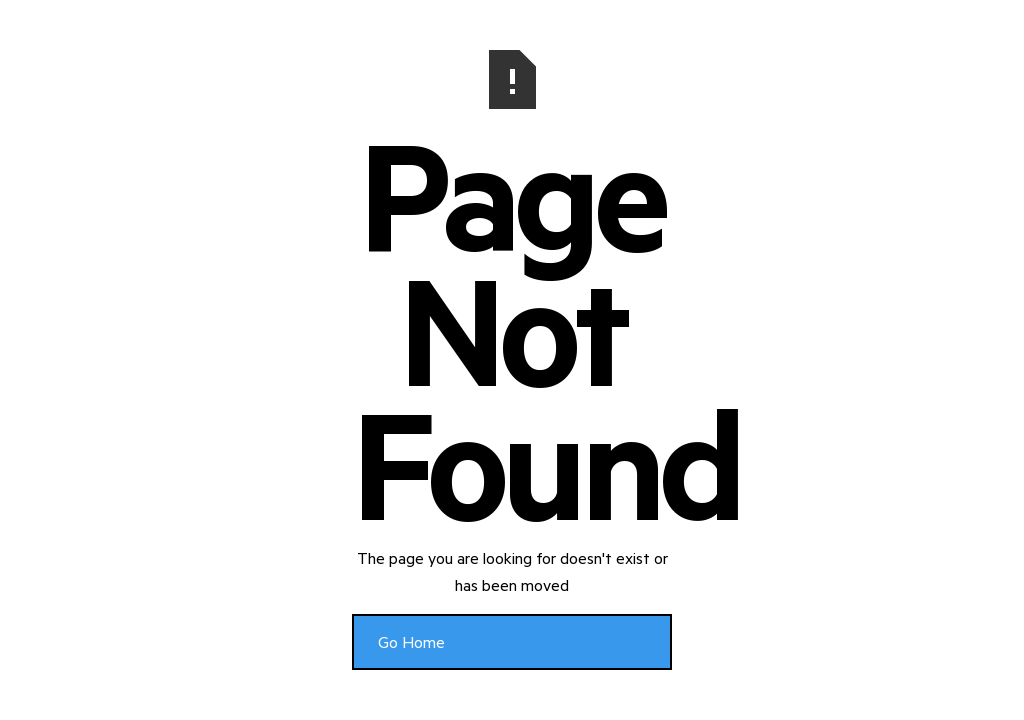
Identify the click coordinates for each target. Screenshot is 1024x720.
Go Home (411, 641)
